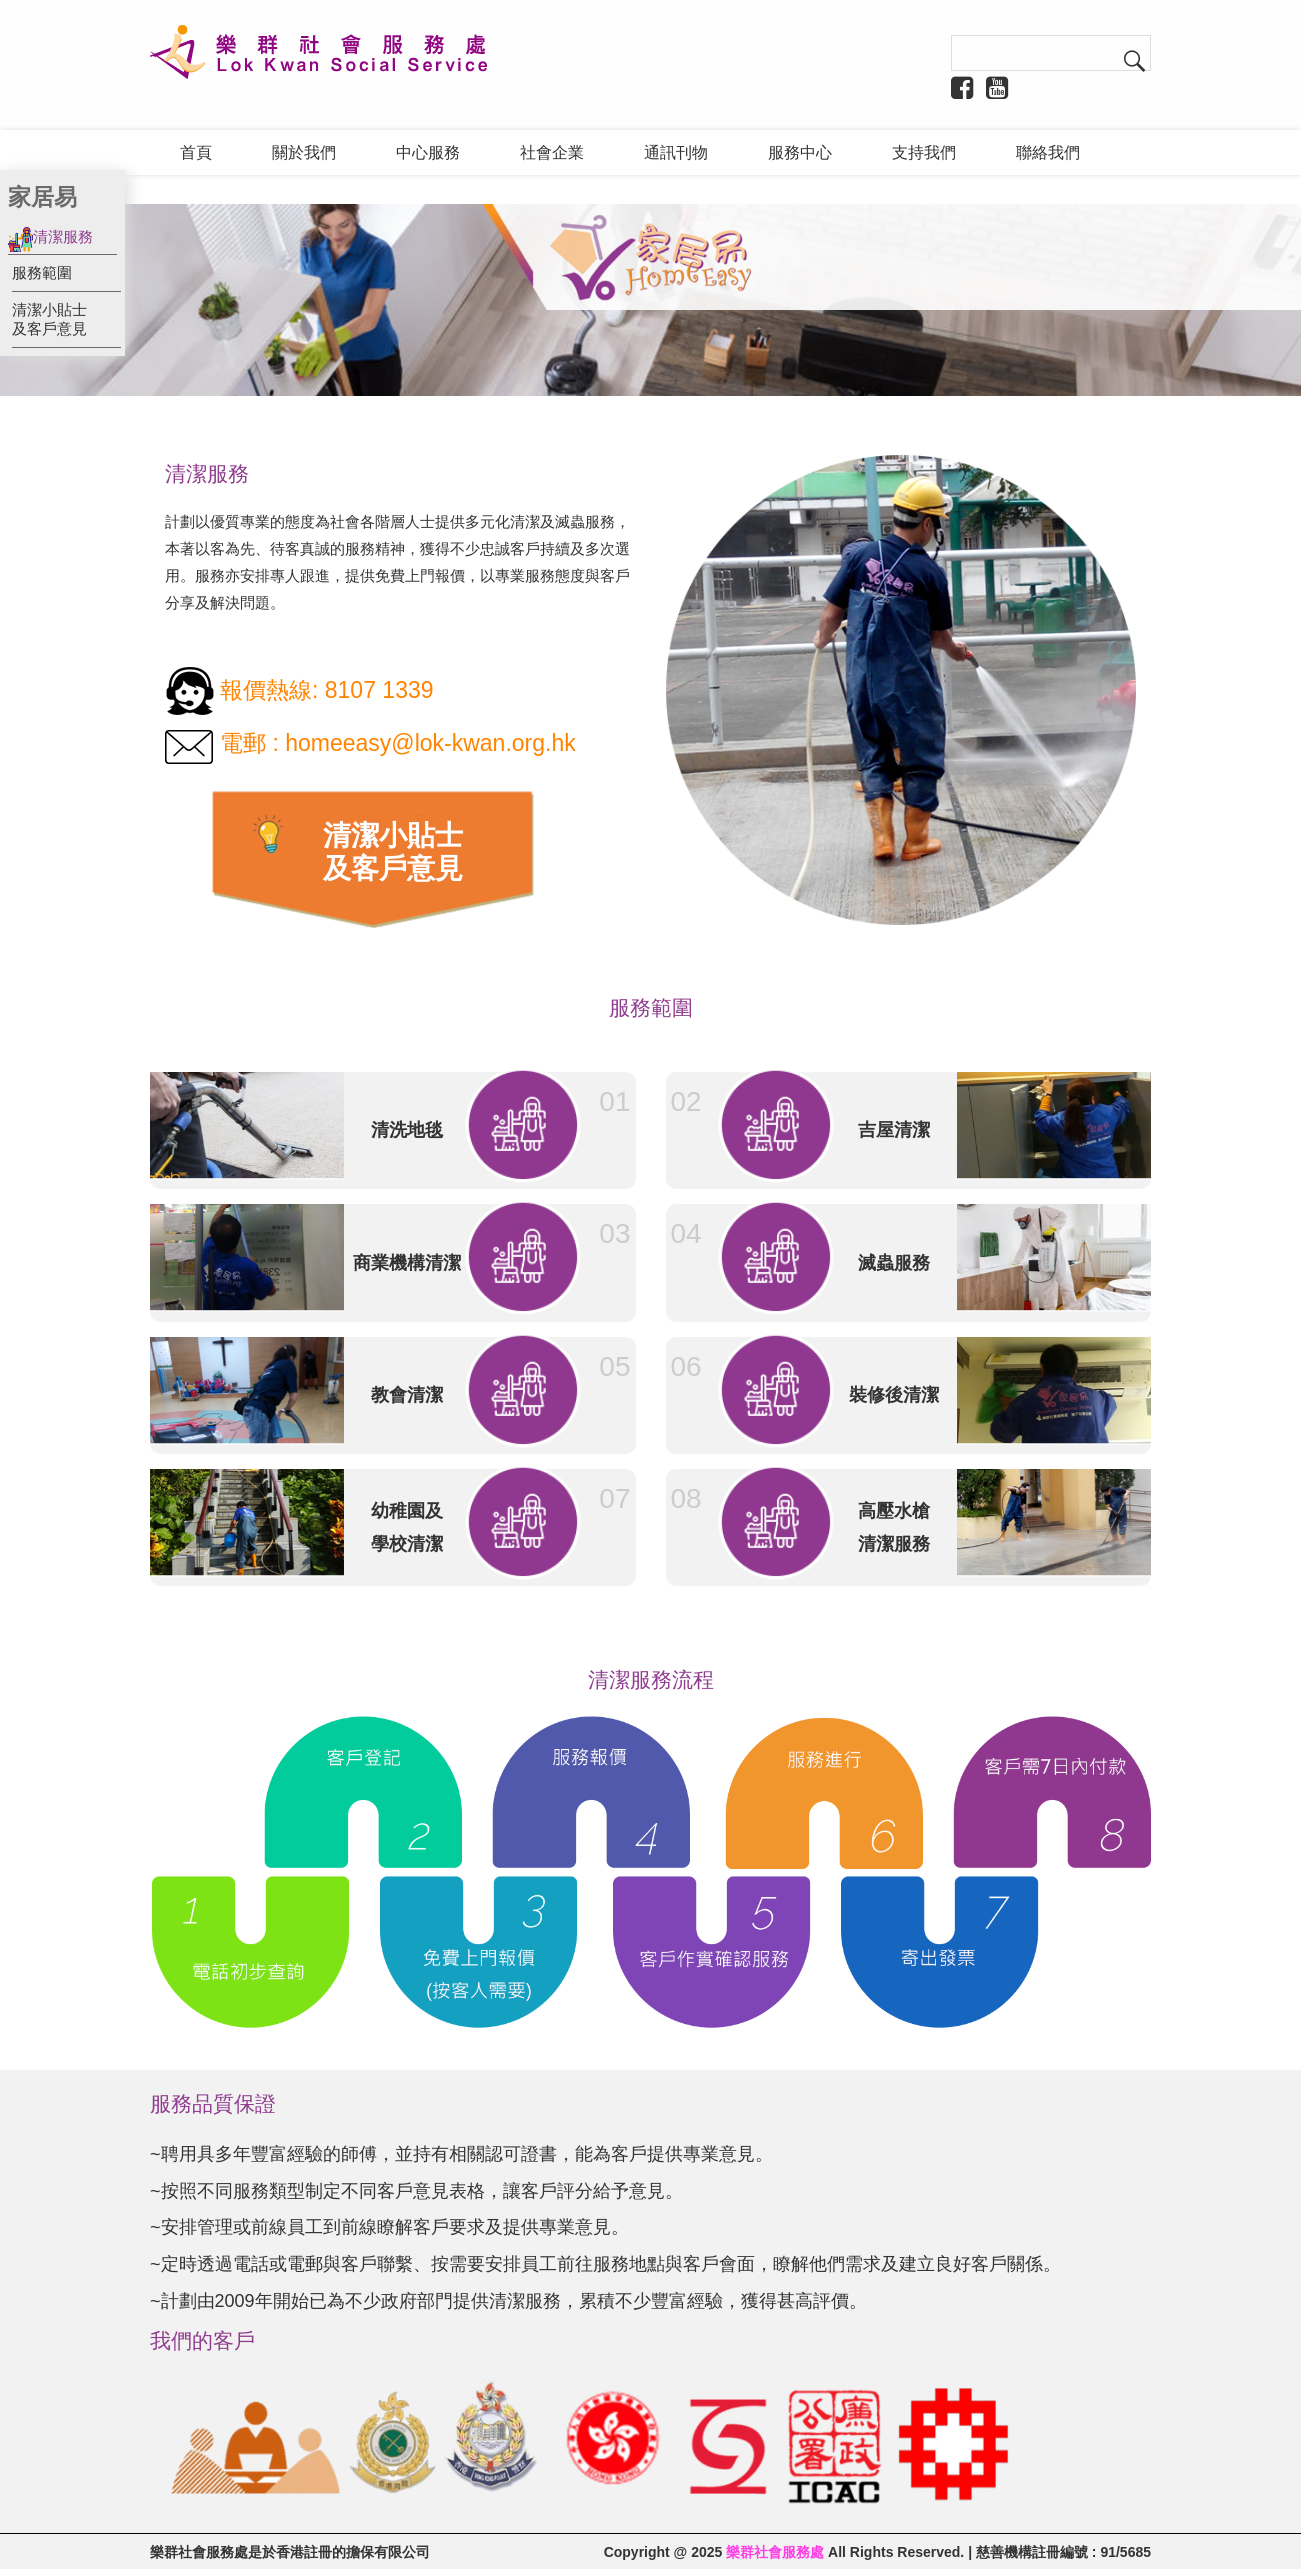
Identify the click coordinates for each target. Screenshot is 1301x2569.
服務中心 (800, 152)
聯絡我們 (1048, 152)
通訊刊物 (676, 152)
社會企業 (552, 152)
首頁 (196, 152)
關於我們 (304, 152)
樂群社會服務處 (775, 2551)
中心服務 (428, 152)
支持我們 (924, 152)
